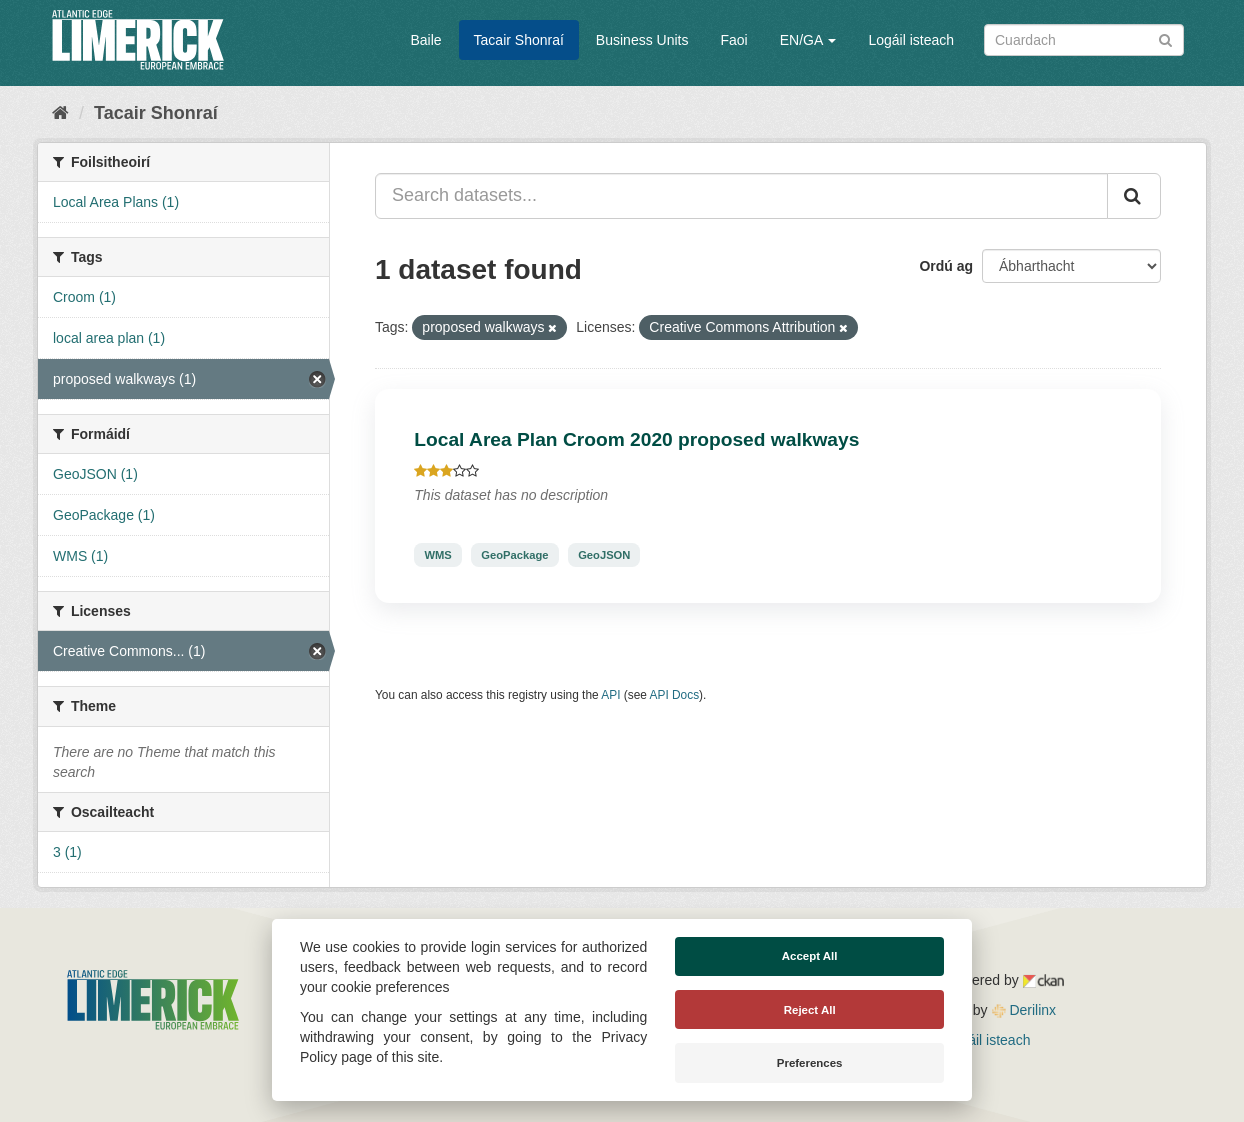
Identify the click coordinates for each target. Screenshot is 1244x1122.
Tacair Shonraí (519, 40)
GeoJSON (604, 555)
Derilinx (1024, 1010)
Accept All (810, 956)
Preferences (810, 1063)
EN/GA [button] (808, 40)
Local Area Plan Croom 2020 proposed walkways (636, 439)
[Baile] (60, 113)
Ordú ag (946, 266)
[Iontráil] (1165, 38)
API (610, 695)
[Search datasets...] (741, 196)
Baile (425, 40)
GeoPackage (514, 555)
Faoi (733, 40)
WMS (437, 555)
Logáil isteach (911, 40)
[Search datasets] (1084, 40)
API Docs (675, 695)
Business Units (642, 40)
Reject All (810, 1010)
